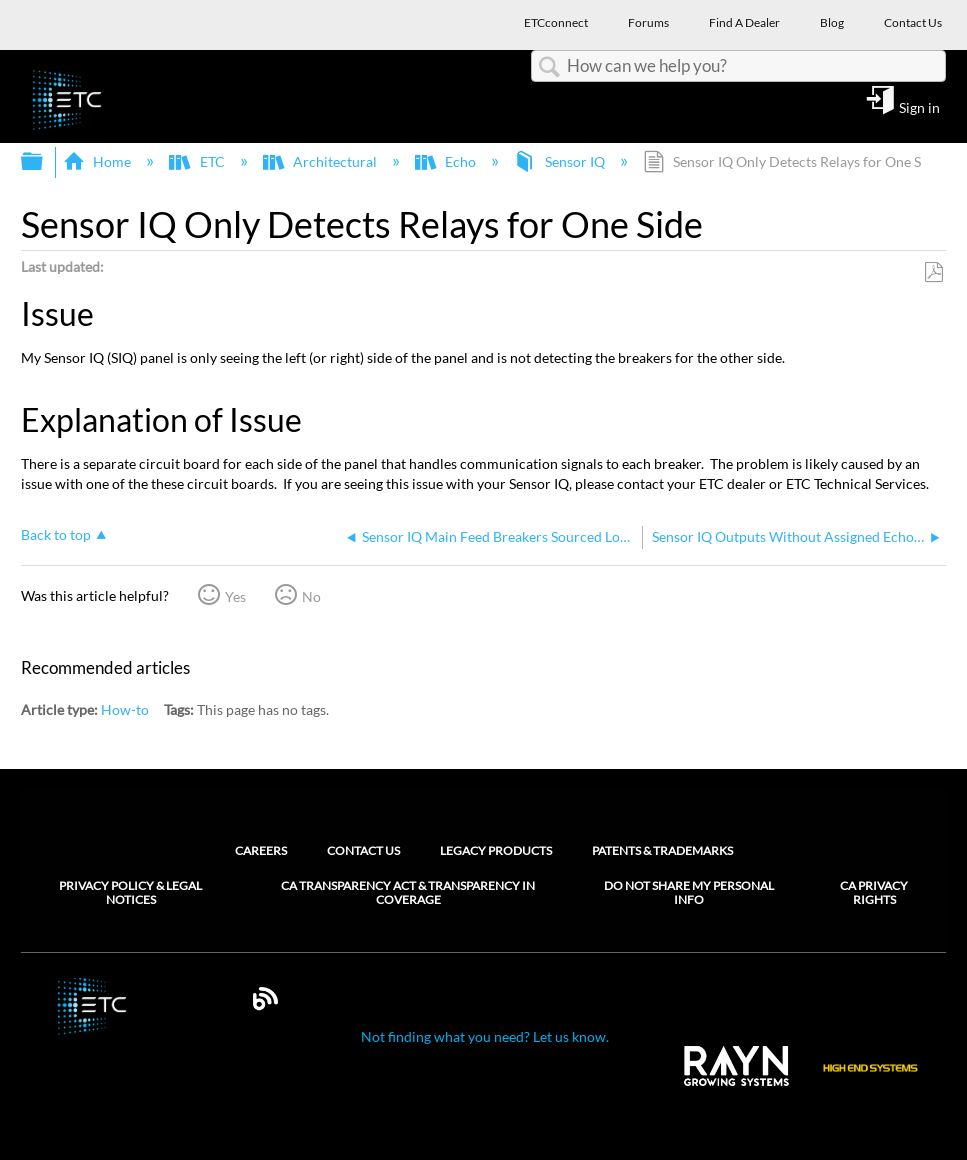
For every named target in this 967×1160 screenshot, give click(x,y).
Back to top (56, 534)
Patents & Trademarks (662, 850)
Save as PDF (933, 272)
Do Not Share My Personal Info (689, 893)
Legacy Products (496, 850)
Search (549, 67)
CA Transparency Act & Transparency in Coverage (408, 893)
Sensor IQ (560, 161)
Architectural (321, 161)
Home (98, 161)
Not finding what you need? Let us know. (485, 1036)
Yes (235, 596)
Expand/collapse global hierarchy (45, 162)
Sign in (919, 107)
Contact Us (363, 850)
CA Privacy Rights (874, 893)
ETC (198, 161)
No (311, 596)
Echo (447, 161)
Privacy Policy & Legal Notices (130, 893)
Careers (261, 850)
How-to (125, 709)
